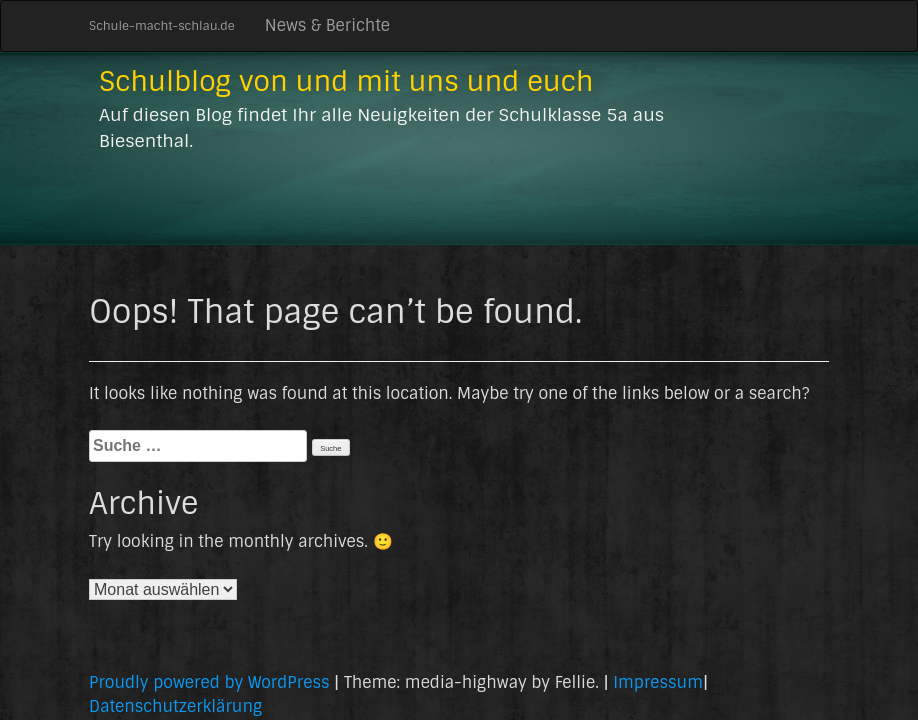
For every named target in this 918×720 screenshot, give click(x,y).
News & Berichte (327, 25)
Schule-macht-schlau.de (162, 26)
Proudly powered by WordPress (209, 682)
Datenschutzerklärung (175, 706)
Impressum (658, 682)
